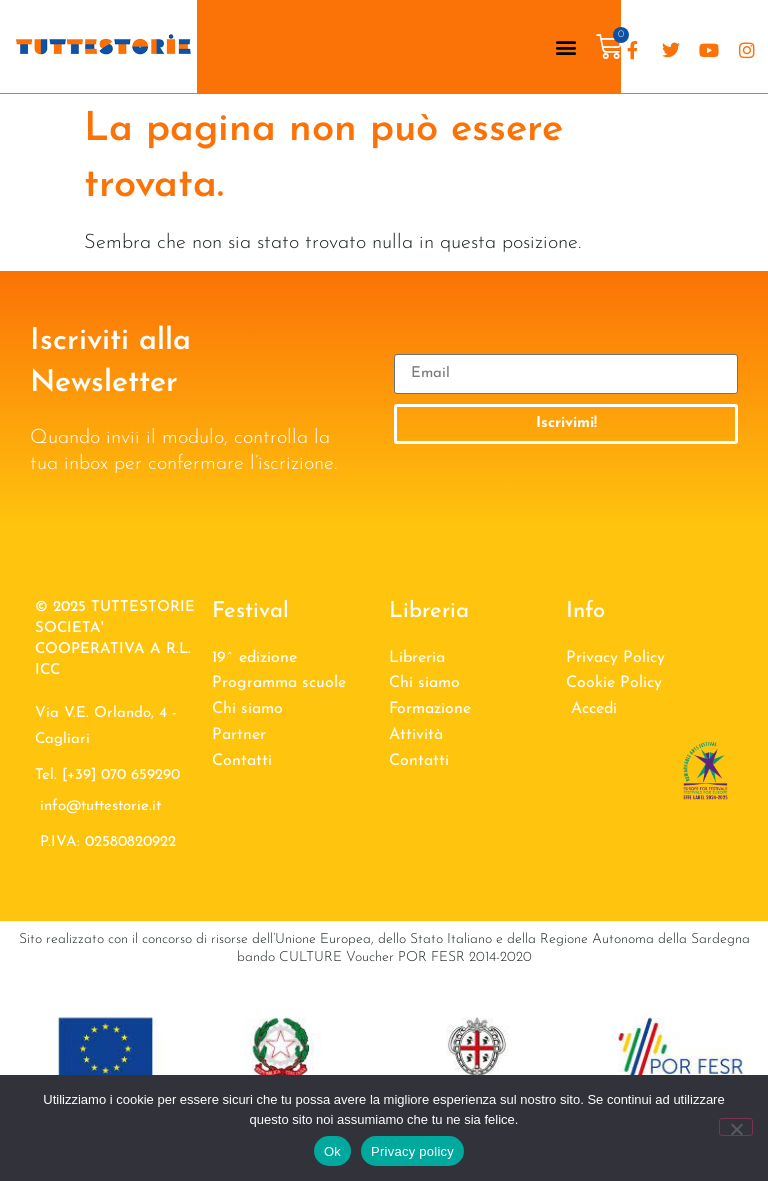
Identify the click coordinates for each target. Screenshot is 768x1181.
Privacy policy (412, 1151)
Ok (332, 1151)
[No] (736, 1127)
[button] (566, 46)
